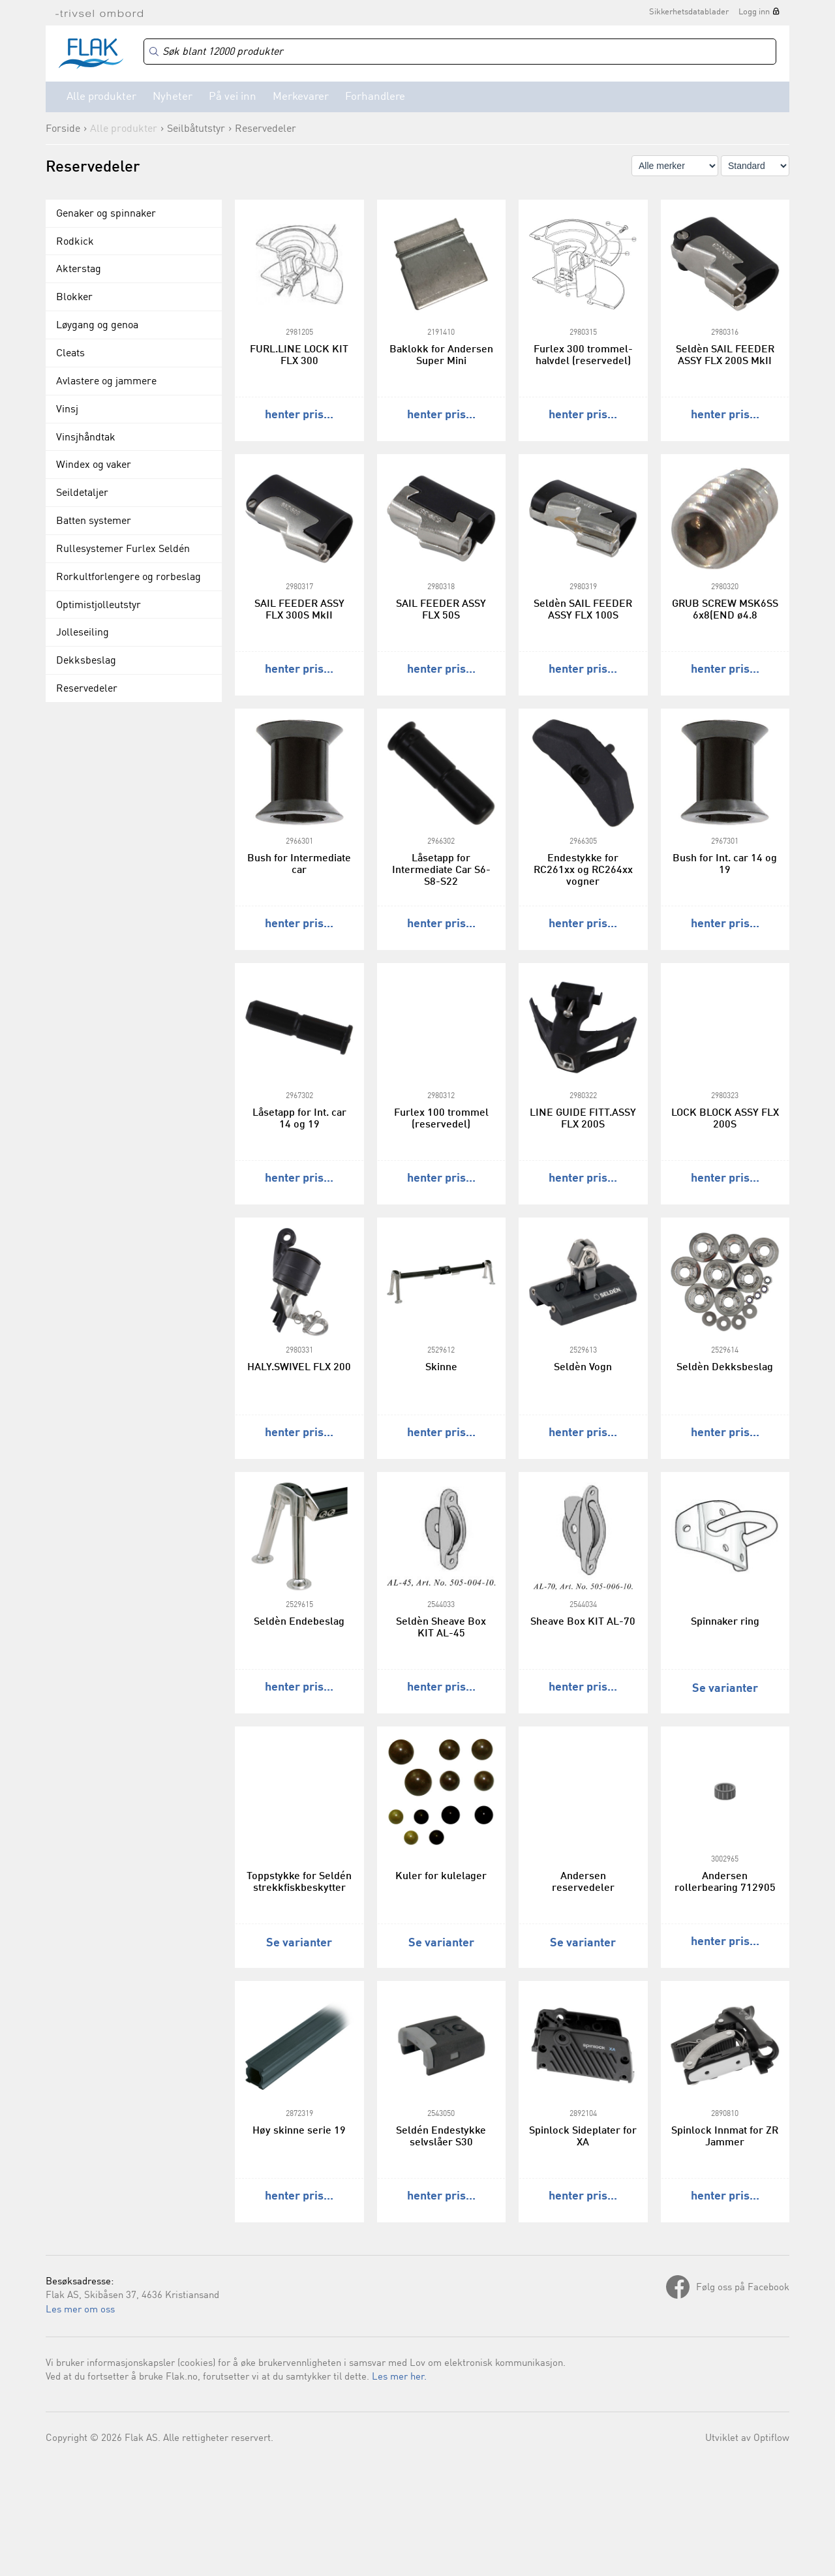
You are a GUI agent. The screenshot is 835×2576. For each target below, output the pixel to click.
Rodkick (75, 242)
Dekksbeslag (86, 661)
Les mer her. (399, 2377)
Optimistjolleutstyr (98, 605)
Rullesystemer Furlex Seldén (123, 549)
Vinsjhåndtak (85, 438)
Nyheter (172, 96)
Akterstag (78, 269)
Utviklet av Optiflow (747, 2439)
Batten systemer (93, 521)
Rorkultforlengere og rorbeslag (128, 577)
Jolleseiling (82, 633)
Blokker (74, 297)
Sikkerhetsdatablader (689, 12)
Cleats (70, 353)
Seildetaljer (82, 493)
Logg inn (754, 12)
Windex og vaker (93, 465)
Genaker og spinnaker (106, 214)
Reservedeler (265, 129)
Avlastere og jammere (106, 381)
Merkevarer (301, 96)
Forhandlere (375, 96)
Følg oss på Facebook (742, 2288)
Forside (63, 129)
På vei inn (232, 96)
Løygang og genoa (97, 325)
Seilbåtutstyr (196, 129)
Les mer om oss (80, 2310)
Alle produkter (101, 96)
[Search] (460, 51)
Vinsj (67, 410)
